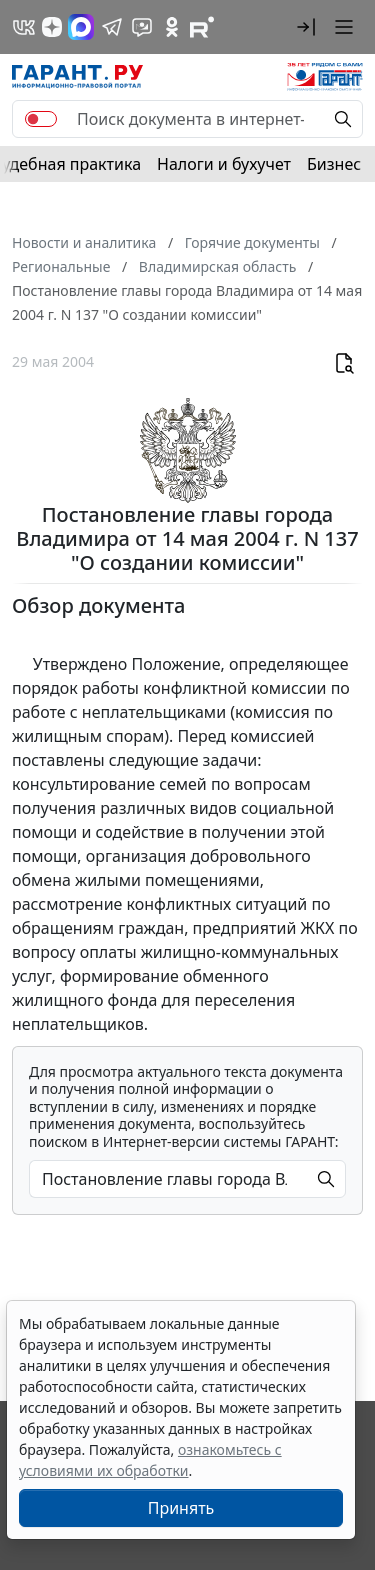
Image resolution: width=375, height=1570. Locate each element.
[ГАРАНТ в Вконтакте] (24, 27)
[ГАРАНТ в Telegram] (112, 27)
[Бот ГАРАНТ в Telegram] (142, 27)
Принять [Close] (181, 1508)
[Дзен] (52, 27)
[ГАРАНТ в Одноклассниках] (172, 27)
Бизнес (334, 164)
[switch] (41, 119)
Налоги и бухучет (224, 164)
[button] (306, 27)
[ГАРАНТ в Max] (81, 27)
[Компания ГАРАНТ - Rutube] (202, 27)
